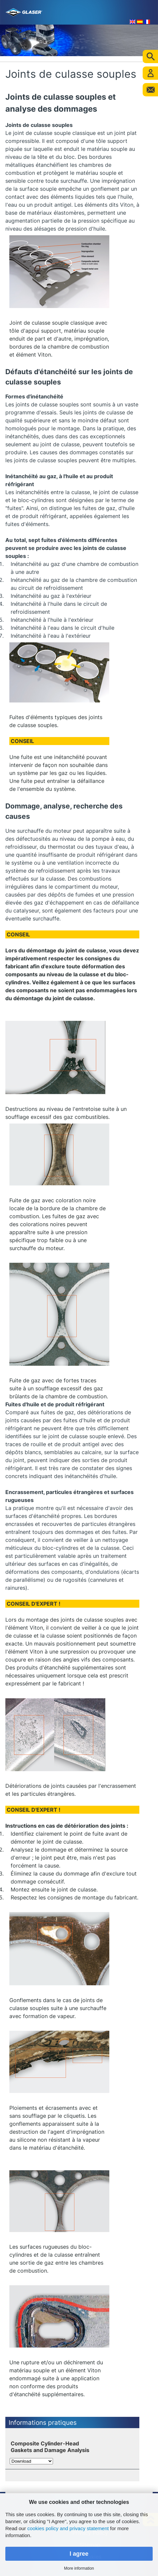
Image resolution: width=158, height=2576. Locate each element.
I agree (79, 2553)
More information (79, 2568)
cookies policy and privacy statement (68, 2528)
